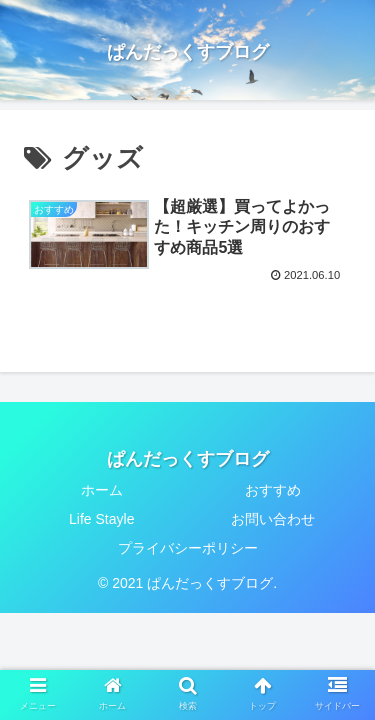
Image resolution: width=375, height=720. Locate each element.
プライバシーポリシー (188, 548)
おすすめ (273, 490)
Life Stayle (101, 519)
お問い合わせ (273, 519)
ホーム (102, 490)
